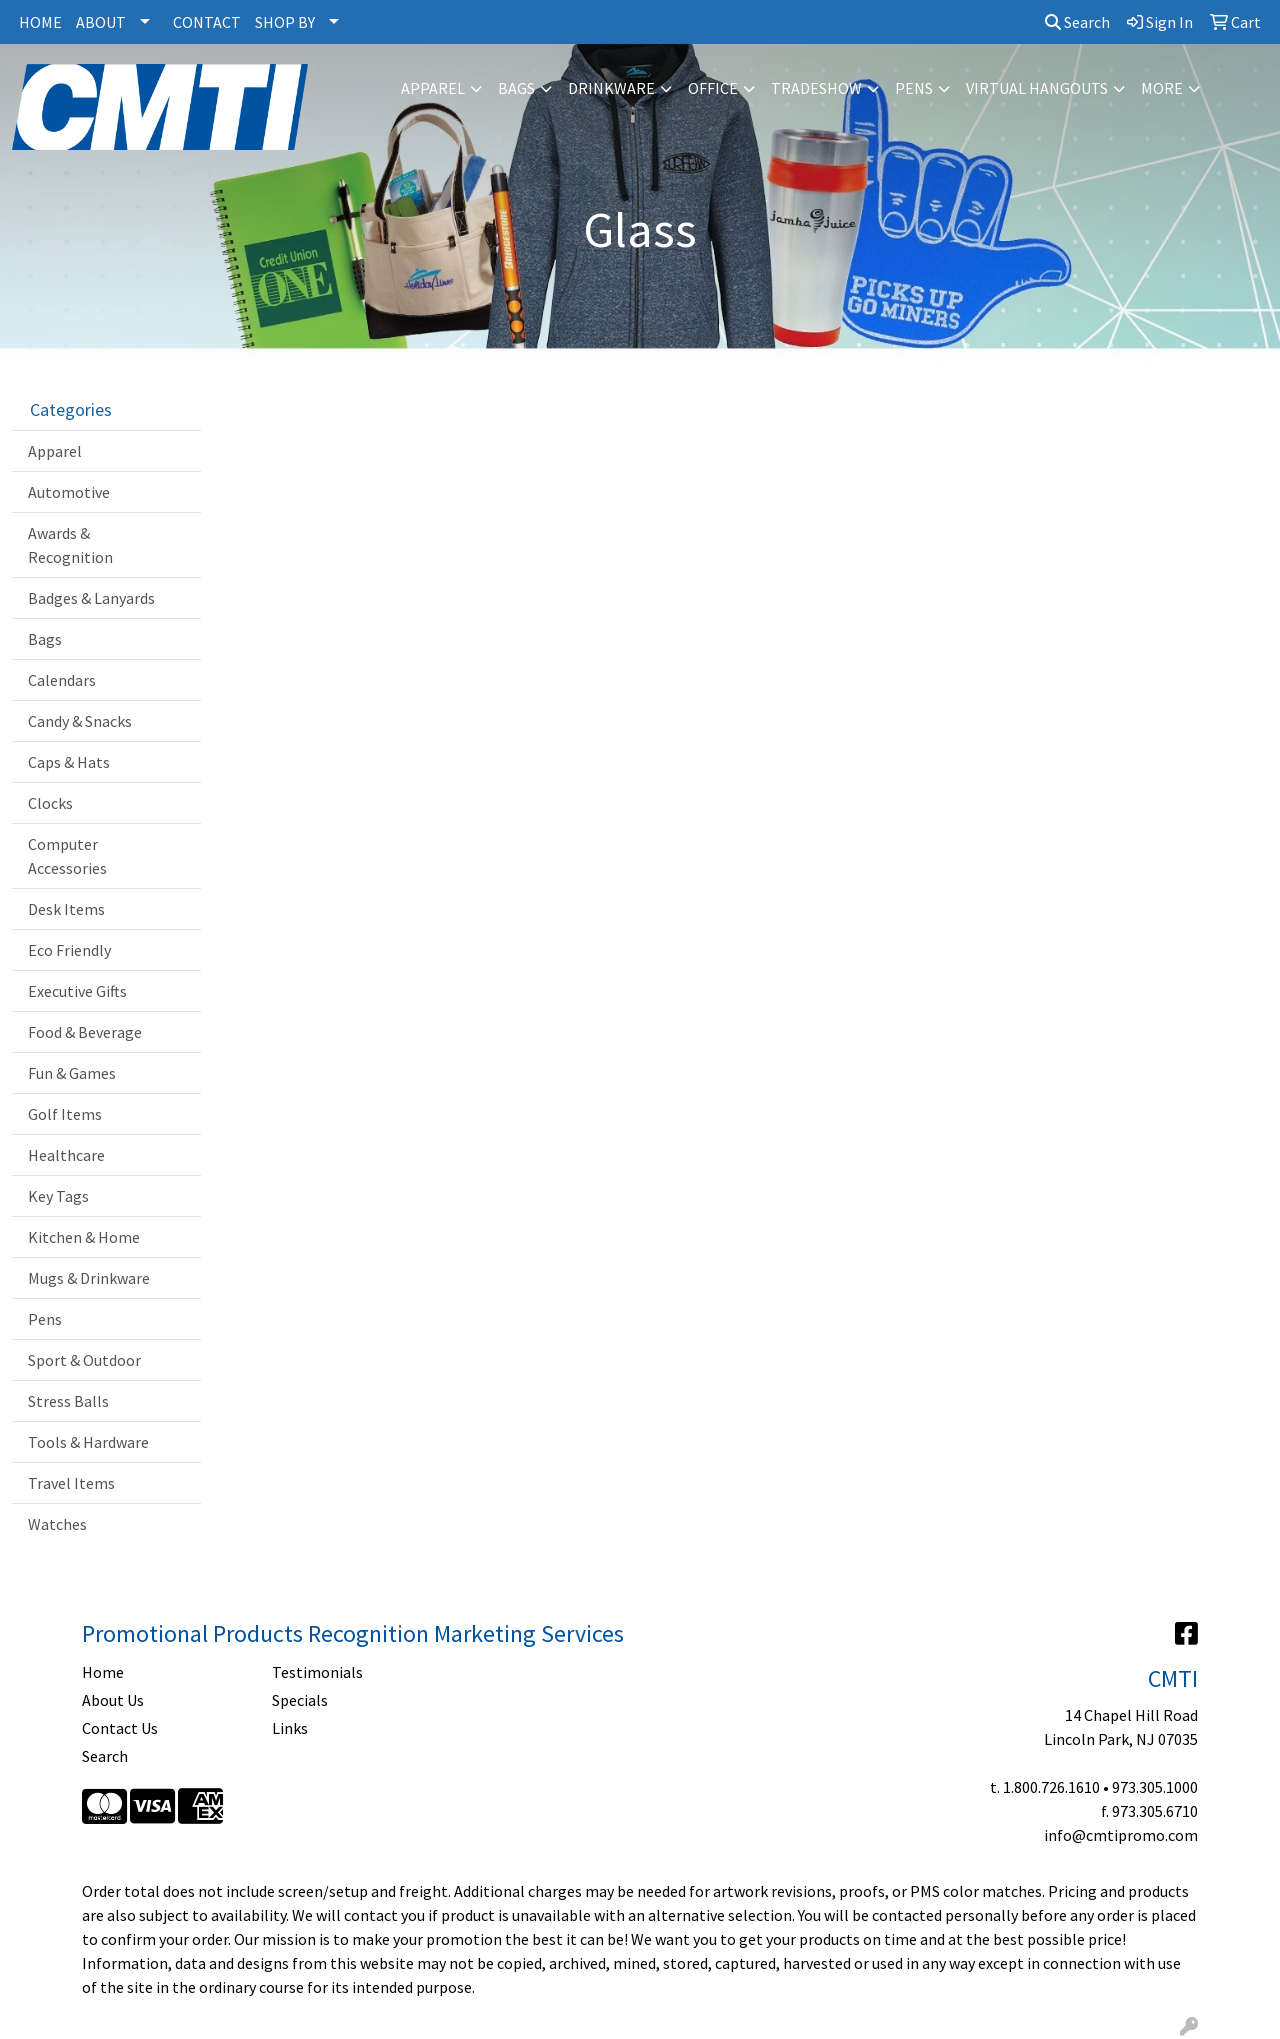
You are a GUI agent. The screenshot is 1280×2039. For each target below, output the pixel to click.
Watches (57, 1524)
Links (290, 1728)
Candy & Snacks (80, 721)
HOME (40, 22)
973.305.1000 (1155, 1787)
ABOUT (101, 22)
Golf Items (65, 1114)
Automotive (69, 492)
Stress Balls (68, 1401)
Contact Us (120, 1728)
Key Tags (58, 1196)
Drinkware (611, 88)
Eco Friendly (69, 950)
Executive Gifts (77, 991)
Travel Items (71, 1483)
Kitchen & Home (84, 1237)
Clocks (50, 803)
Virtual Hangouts (1037, 88)
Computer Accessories (67, 856)
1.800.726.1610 (1051, 1787)
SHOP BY (285, 22)
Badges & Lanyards (91, 598)
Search (1077, 22)
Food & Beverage (85, 1032)
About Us (113, 1700)
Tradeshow (816, 88)
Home (103, 1672)
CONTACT (207, 22)
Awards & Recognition (70, 545)
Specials (300, 1700)
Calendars (62, 680)
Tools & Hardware (88, 1442)
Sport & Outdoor (84, 1360)
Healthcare (66, 1155)
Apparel (433, 88)
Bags (516, 88)
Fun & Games (72, 1073)
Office (713, 88)
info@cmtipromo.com (1121, 1835)
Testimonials (317, 1672)
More (1162, 88)
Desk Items (66, 909)
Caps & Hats (69, 762)
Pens (914, 88)
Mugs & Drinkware (89, 1278)
